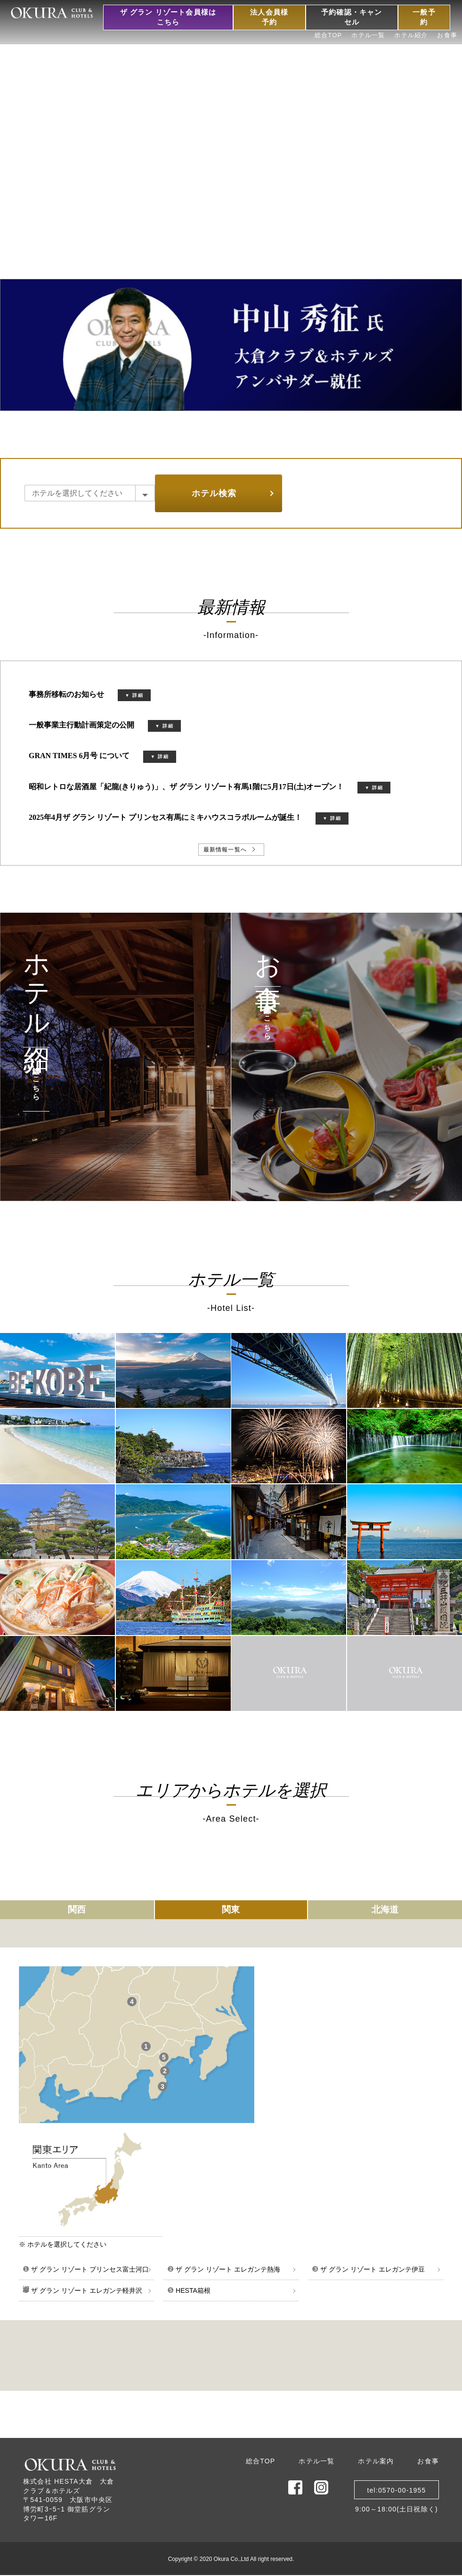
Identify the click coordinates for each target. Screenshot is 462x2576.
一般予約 (424, 17)
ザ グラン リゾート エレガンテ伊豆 (368, 2269)
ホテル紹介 (411, 35)
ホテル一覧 (368, 35)
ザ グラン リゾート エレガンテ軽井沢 (82, 2290)
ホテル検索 (214, 493)
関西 (77, 1909)
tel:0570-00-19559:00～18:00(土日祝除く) (396, 2492)
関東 (231, 1909)
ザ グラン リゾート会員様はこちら (168, 17)
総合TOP (328, 35)
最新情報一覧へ (225, 849)
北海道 (385, 1909)
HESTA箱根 (189, 2290)
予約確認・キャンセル (351, 17)
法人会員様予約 (269, 17)
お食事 (447, 35)
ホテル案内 (376, 2461)
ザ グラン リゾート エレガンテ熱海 (223, 2269)
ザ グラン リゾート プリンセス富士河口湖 (86, 2272)
